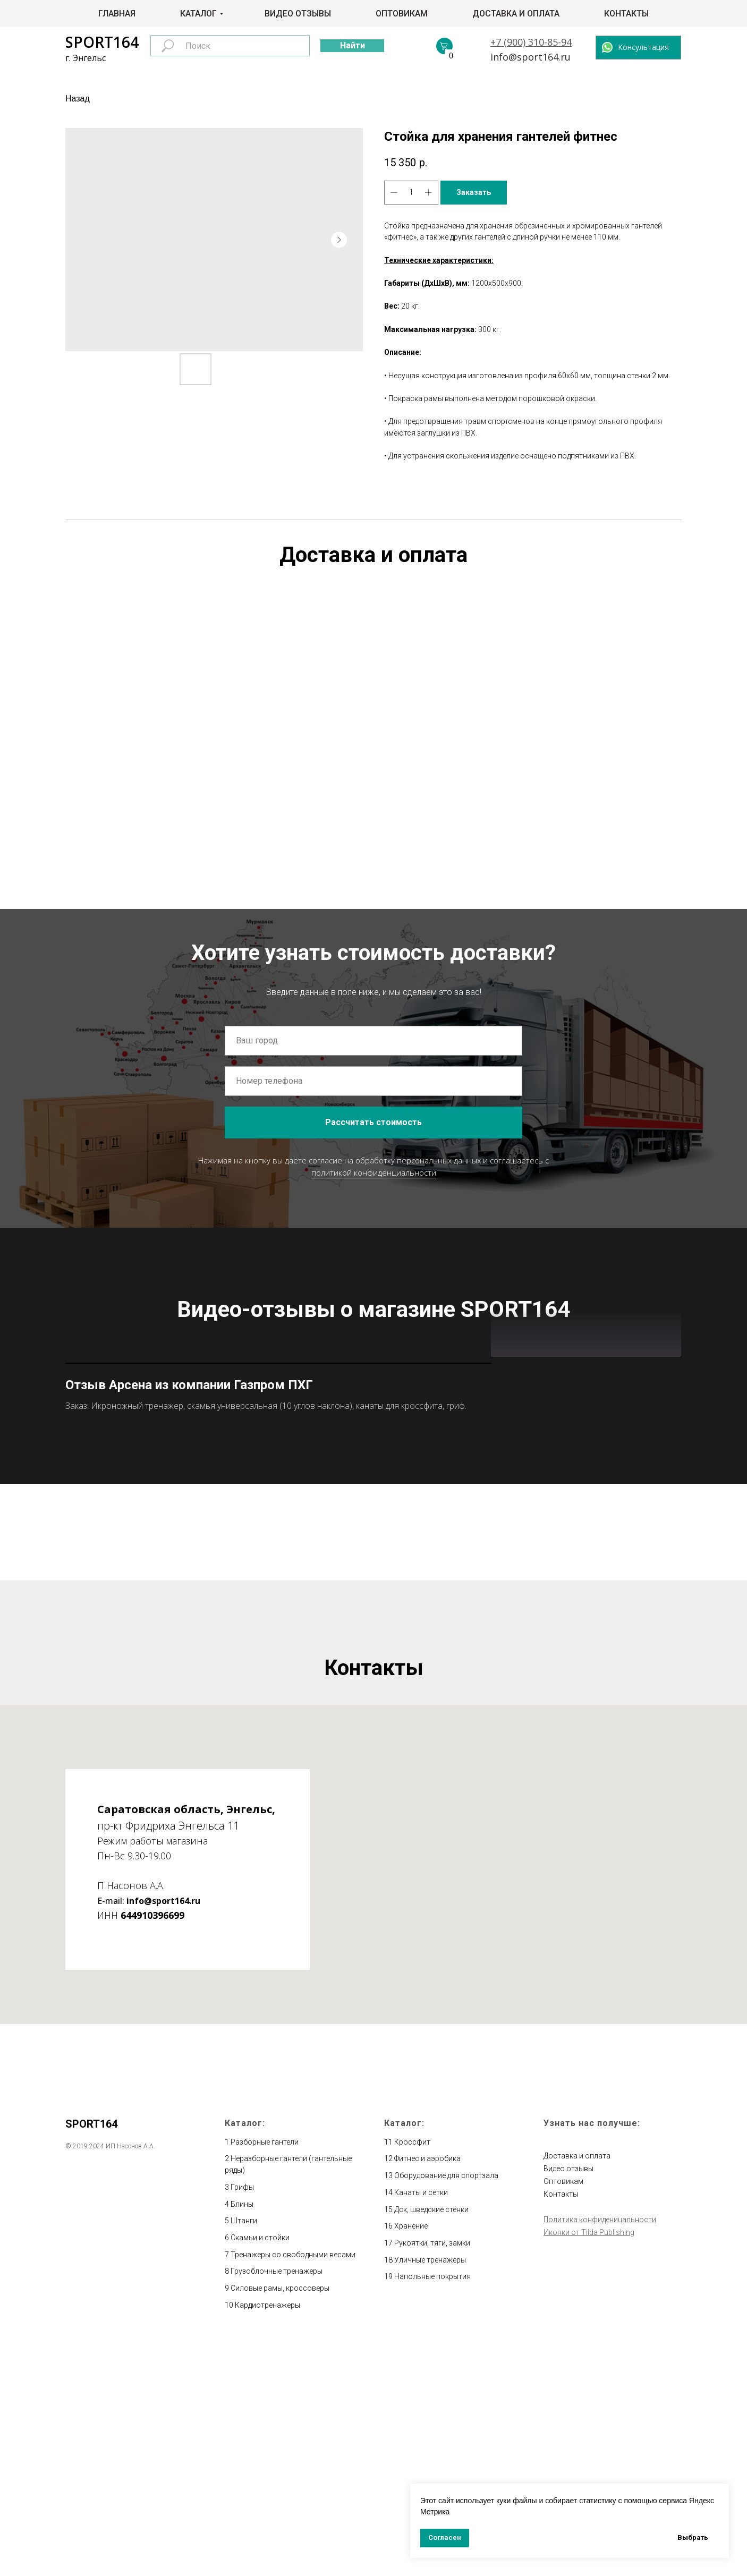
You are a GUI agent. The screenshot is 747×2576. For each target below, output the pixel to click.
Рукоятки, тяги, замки (432, 2475)
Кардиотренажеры (267, 2538)
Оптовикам (402, 13)
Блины (242, 2437)
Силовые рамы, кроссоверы (280, 2521)
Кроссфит (412, 2374)
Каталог (198, 13)
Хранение (411, 2458)
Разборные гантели (265, 2374)
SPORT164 (102, 42)
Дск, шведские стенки (431, 2442)
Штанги (244, 2453)
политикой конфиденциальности (373, 1172)
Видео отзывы (298, 13)
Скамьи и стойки (260, 2470)
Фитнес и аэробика (427, 2391)
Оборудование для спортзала (446, 2408)
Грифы (242, 2420)
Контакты (626, 13)
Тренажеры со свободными (280, 2487)
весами (342, 2487)
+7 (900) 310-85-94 (531, 42)
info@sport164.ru (530, 56)
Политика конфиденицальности (600, 2452)
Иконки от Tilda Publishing (589, 2465)
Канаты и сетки (421, 2425)
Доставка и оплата (515, 13)
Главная (116, 13)
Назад (77, 98)
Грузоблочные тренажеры (276, 2504)
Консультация (643, 47)
